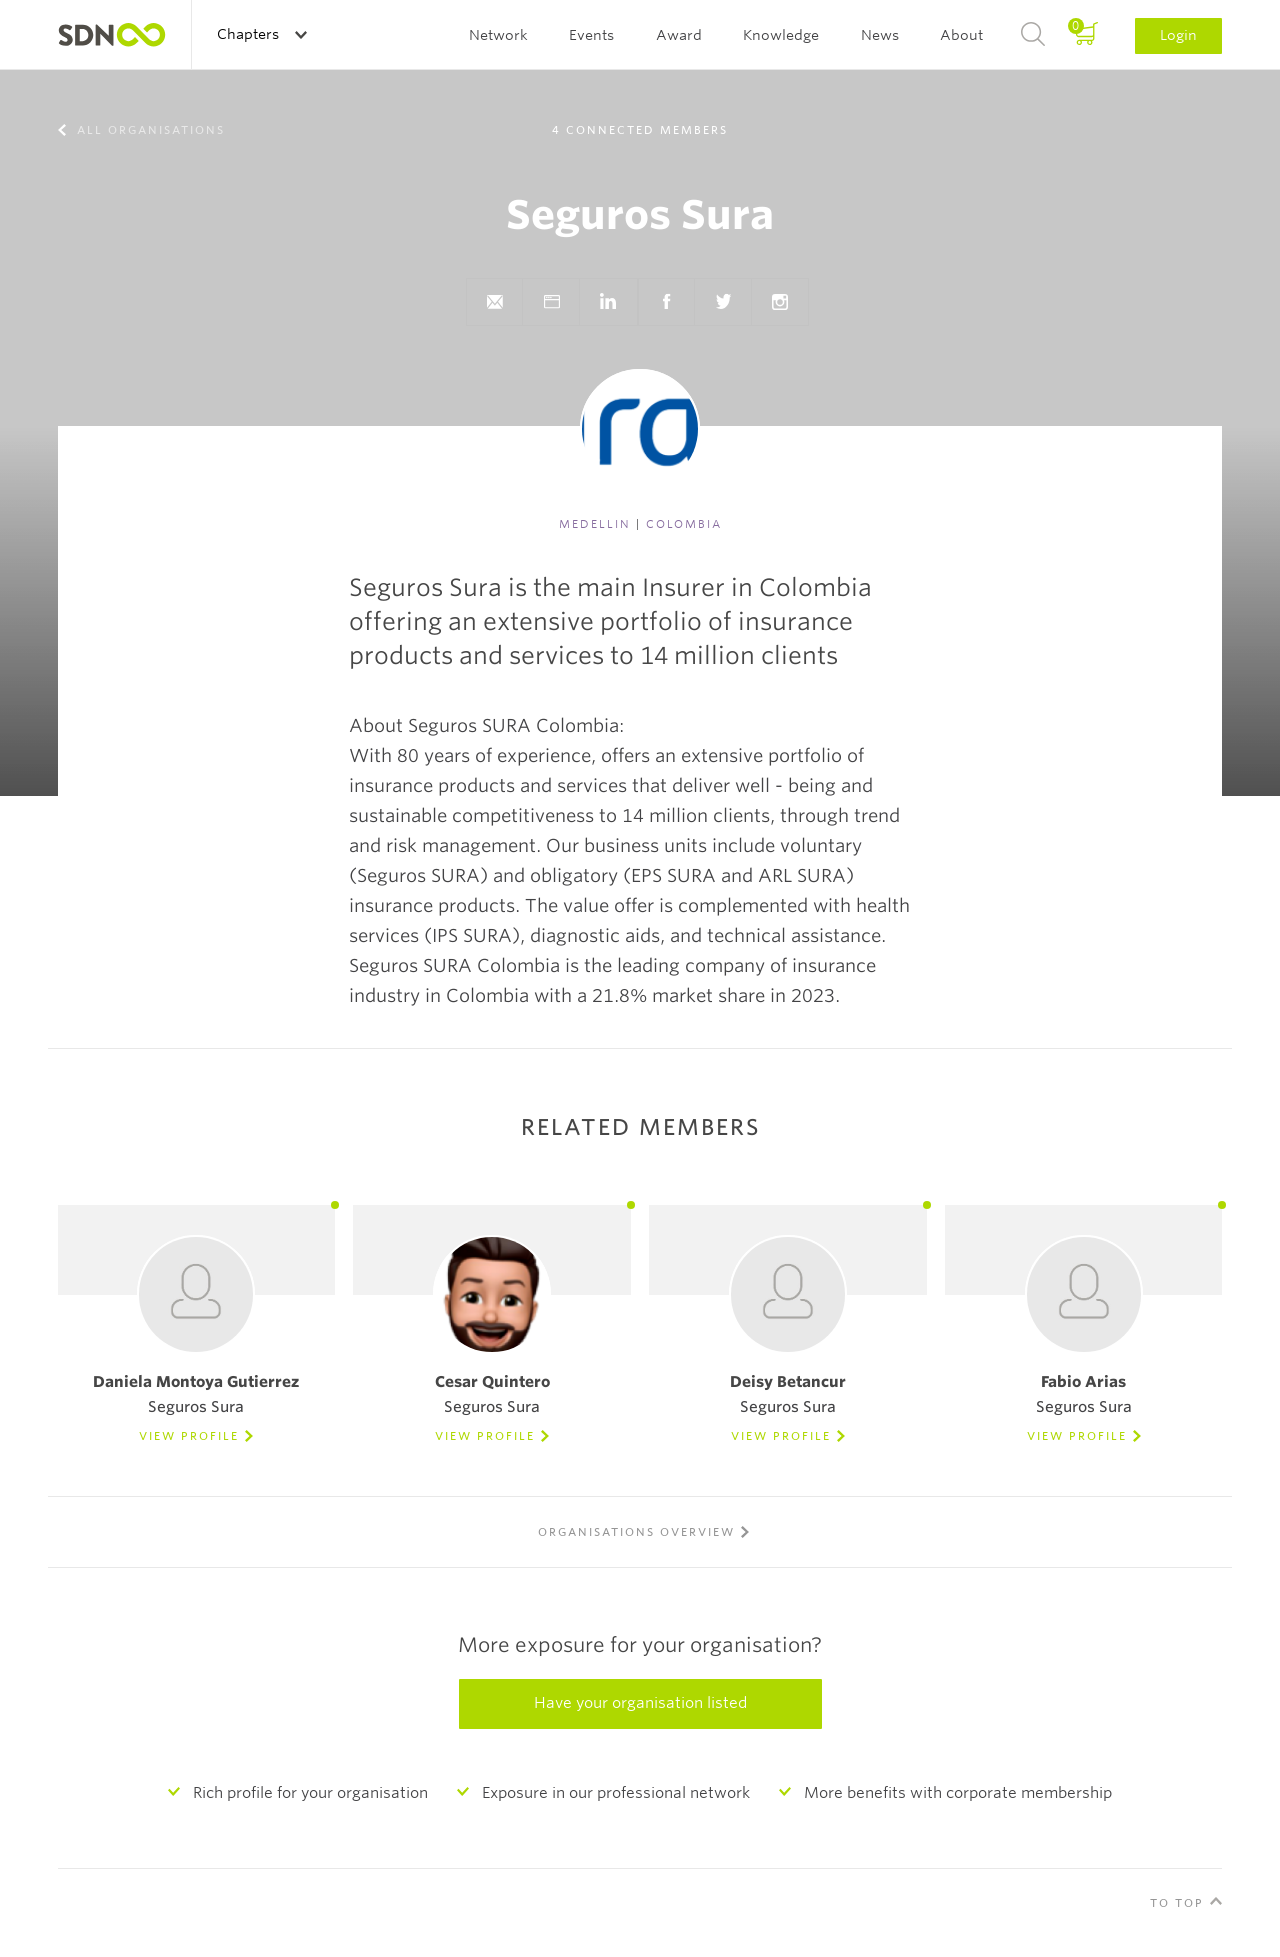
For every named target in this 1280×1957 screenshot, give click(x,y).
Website (551, 302)
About (961, 35)
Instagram (780, 302)
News (880, 35)
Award (679, 35)
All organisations (148, 130)
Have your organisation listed (640, 1703)
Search (1033, 35)
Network (498, 35)
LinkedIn (608, 302)
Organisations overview (636, 1532)
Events (591, 35)
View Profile (189, 1436)
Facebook (666, 302)
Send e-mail (494, 302)
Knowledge (781, 35)
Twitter (723, 302)
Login (1178, 35)
